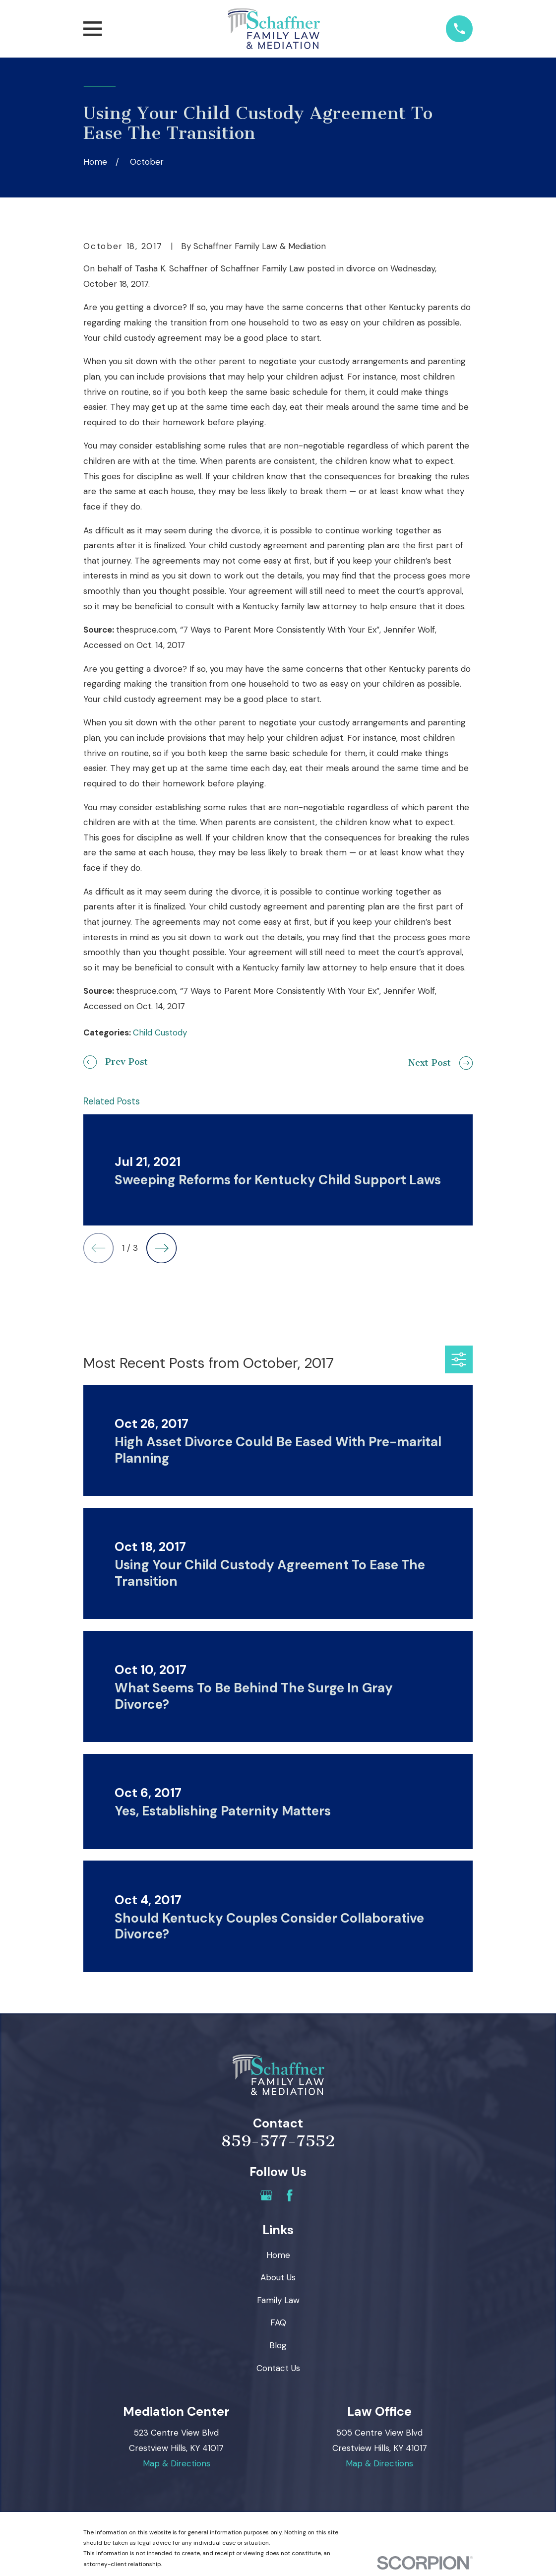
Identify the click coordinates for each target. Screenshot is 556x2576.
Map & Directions (176, 2463)
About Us (278, 2277)
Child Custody (160, 1032)
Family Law (278, 2300)
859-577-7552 (278, 2140)
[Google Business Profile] (266, 2195)
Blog (278, 2345)
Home (278, 2255)
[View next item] (161, 1248)
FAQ (278, 2322)
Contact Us (278, 2368)
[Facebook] (290, 2195)
